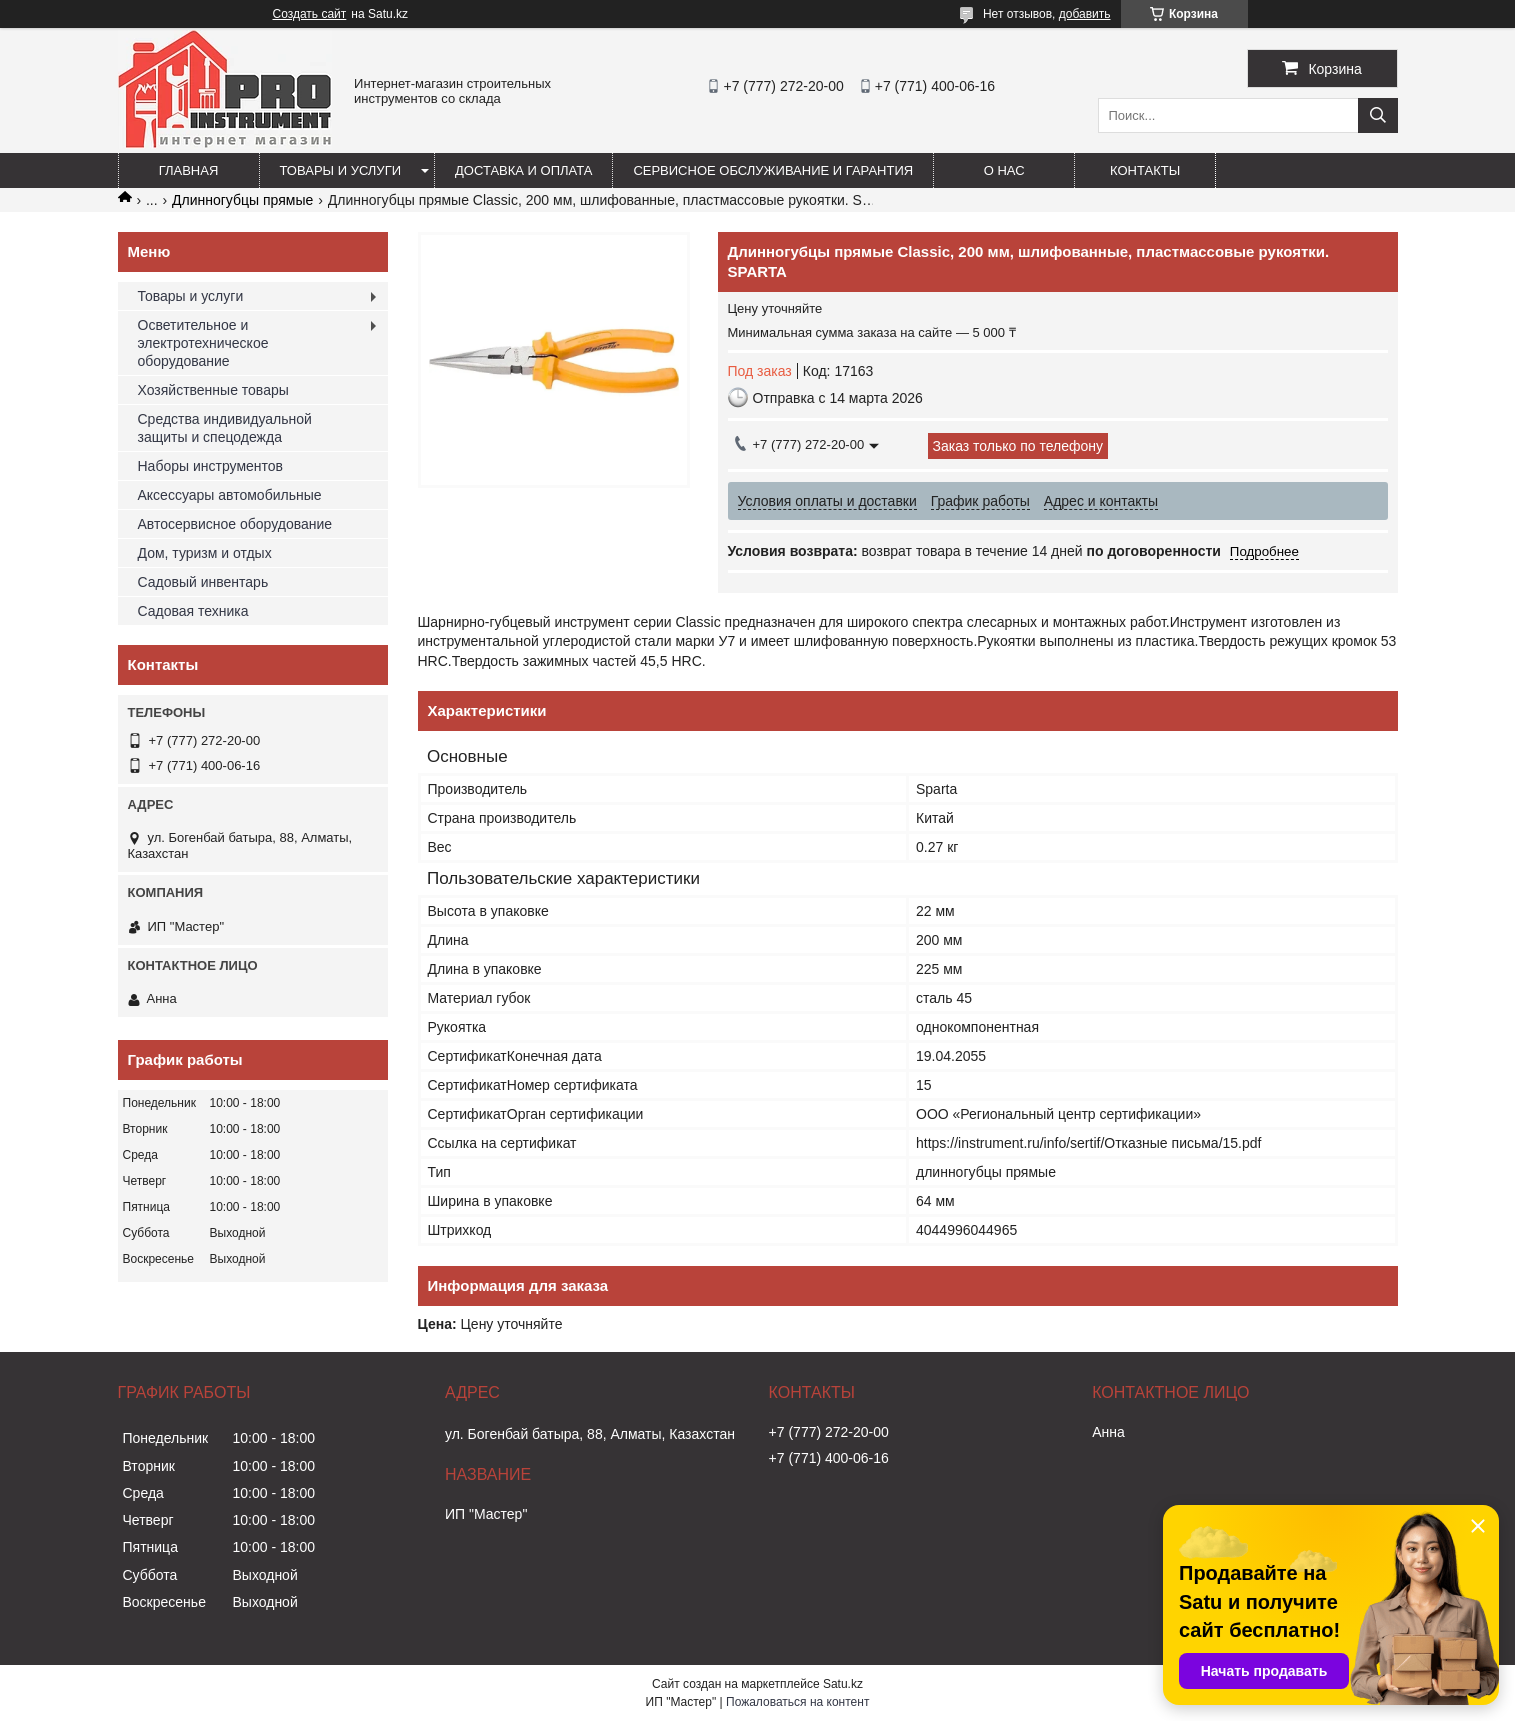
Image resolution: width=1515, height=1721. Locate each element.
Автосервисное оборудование (235, 524)
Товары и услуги (341, 170)
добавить (1085, 14)
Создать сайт (310, 14)
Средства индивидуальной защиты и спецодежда (225, 428)
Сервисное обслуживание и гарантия (773, 170)
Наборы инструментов (211, 466)
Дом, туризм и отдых (205, 553)
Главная (189, 170)
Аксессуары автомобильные (230, 495)
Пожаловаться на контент (797, 1702)
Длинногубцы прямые (242, 200)
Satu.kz (843, 1684)
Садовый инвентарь (203, 582)
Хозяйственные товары (213, 390)
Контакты (1145, 170)
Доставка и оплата (523, 170)
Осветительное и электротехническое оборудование (203, 343)
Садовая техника (193, 611)
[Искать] (1378, 115)
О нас (1004, 170)
